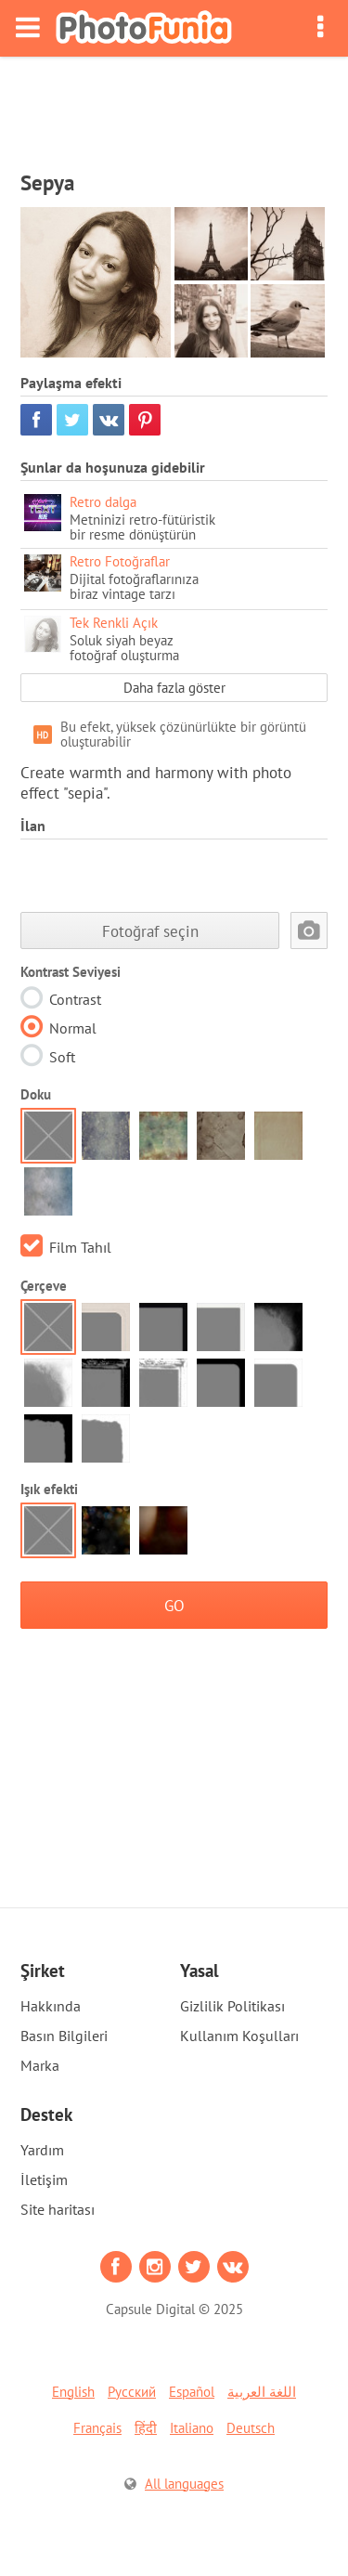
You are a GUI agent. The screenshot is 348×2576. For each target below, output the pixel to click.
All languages (184, 2483)
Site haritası (57, 2209)
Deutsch (250, 2428)
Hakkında (50, 2006)
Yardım (42, 2149)
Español (191, 2391)
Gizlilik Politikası (232, 2006)
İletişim (44, 2179)
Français (97, 2428)
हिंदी (146, 2428)
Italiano (191, 2428)
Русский (132, 2391)
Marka (39, 2065)
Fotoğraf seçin (150, 931)
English (73, 2391)
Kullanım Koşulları (239, 2035)
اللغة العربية (261, 2391)
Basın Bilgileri (64, 2035)
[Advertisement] (174, 107)
